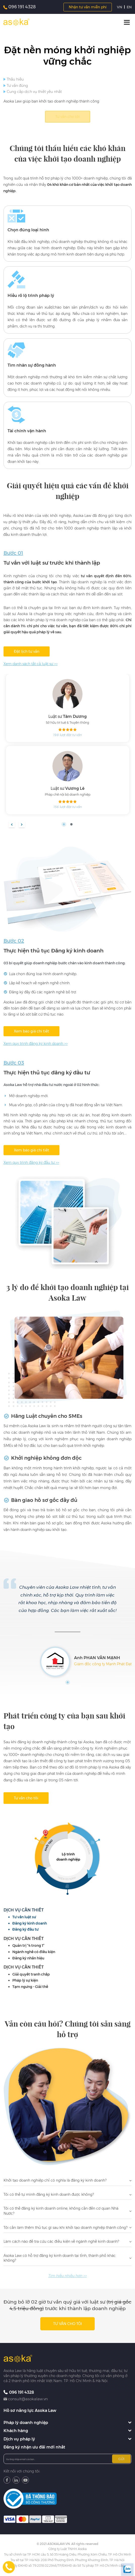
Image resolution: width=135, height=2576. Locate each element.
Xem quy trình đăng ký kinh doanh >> (36, 1044)
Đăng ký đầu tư (25, 1930)
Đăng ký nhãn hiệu (28, 1958)
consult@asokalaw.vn (28, 2399)
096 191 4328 (22, 6)
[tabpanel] (68, 747)
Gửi (121, 2460)
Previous (12, 824)
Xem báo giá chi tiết (31, 1032)
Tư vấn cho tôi (67, 116)
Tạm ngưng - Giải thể (30, 1987)
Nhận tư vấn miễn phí (88, 7)
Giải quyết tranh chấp (31, 1975)
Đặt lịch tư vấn (26, 652)
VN (119, 7)
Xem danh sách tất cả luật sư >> (31, 664)
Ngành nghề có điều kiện (33, 1952)
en (129, 7)
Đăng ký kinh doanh (29, 1924)
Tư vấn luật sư (24, 1917)
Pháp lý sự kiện (25, 1981)
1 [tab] (63, 825)
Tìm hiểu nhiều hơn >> (67, 2276)
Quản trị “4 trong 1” (28, 1946)
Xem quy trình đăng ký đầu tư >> (31, 1163)
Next (22, 824)
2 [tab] (71, 825)
